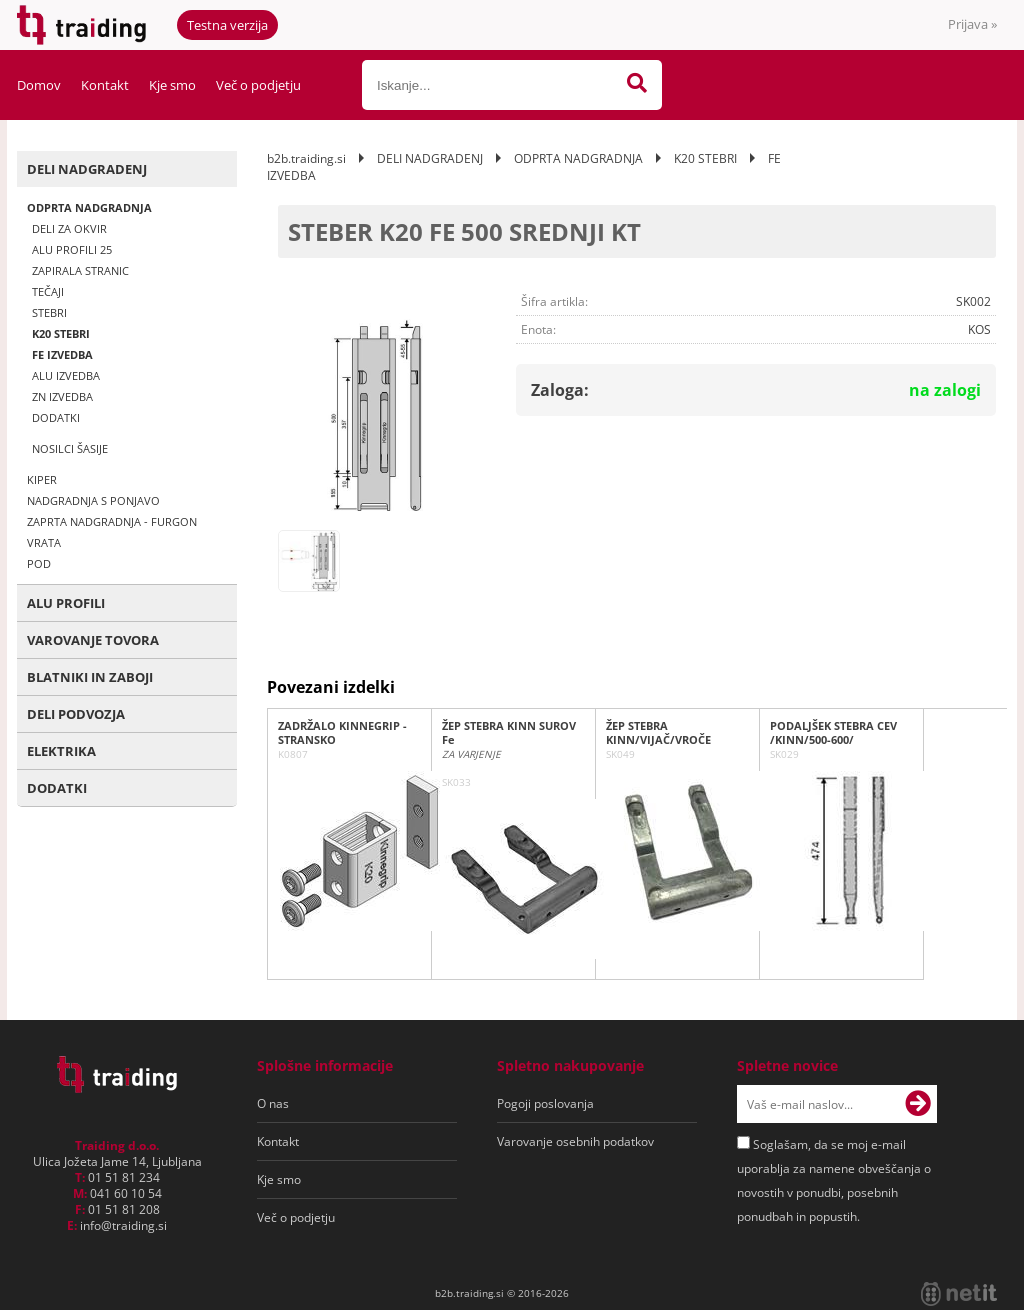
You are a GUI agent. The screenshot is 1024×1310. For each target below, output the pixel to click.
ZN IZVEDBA (62, 396)
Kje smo (172, 85)
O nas (273, 1103)
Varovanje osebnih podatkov (575, 1141)
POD (39, 563)
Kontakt (105, 85)
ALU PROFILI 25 (72, 249)
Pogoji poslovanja (545, 1103)
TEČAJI (48, 291)
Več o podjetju (258, 85)
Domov (39, 85)
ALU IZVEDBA (66, 375)
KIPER (42, 479)
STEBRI (49, 312)
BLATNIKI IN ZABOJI (90, 677)
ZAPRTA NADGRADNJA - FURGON (112, 521)
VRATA (44, 542)
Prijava (972, 24)
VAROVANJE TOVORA (93, 640)
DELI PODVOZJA (76, 714)
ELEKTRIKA (61, 751)
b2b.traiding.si (306, 158)
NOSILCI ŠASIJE (70, 448)
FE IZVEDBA (62, 354)
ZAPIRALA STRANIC (80, 270)
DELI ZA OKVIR (69, 228)
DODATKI (56, 417)
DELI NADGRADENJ (87, 169)
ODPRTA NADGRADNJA (89, 207)
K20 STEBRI (61, 333)
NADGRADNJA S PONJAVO (93, 500)
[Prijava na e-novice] (918, 1104)
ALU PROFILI (66, 603)
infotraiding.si (123, 1225)
